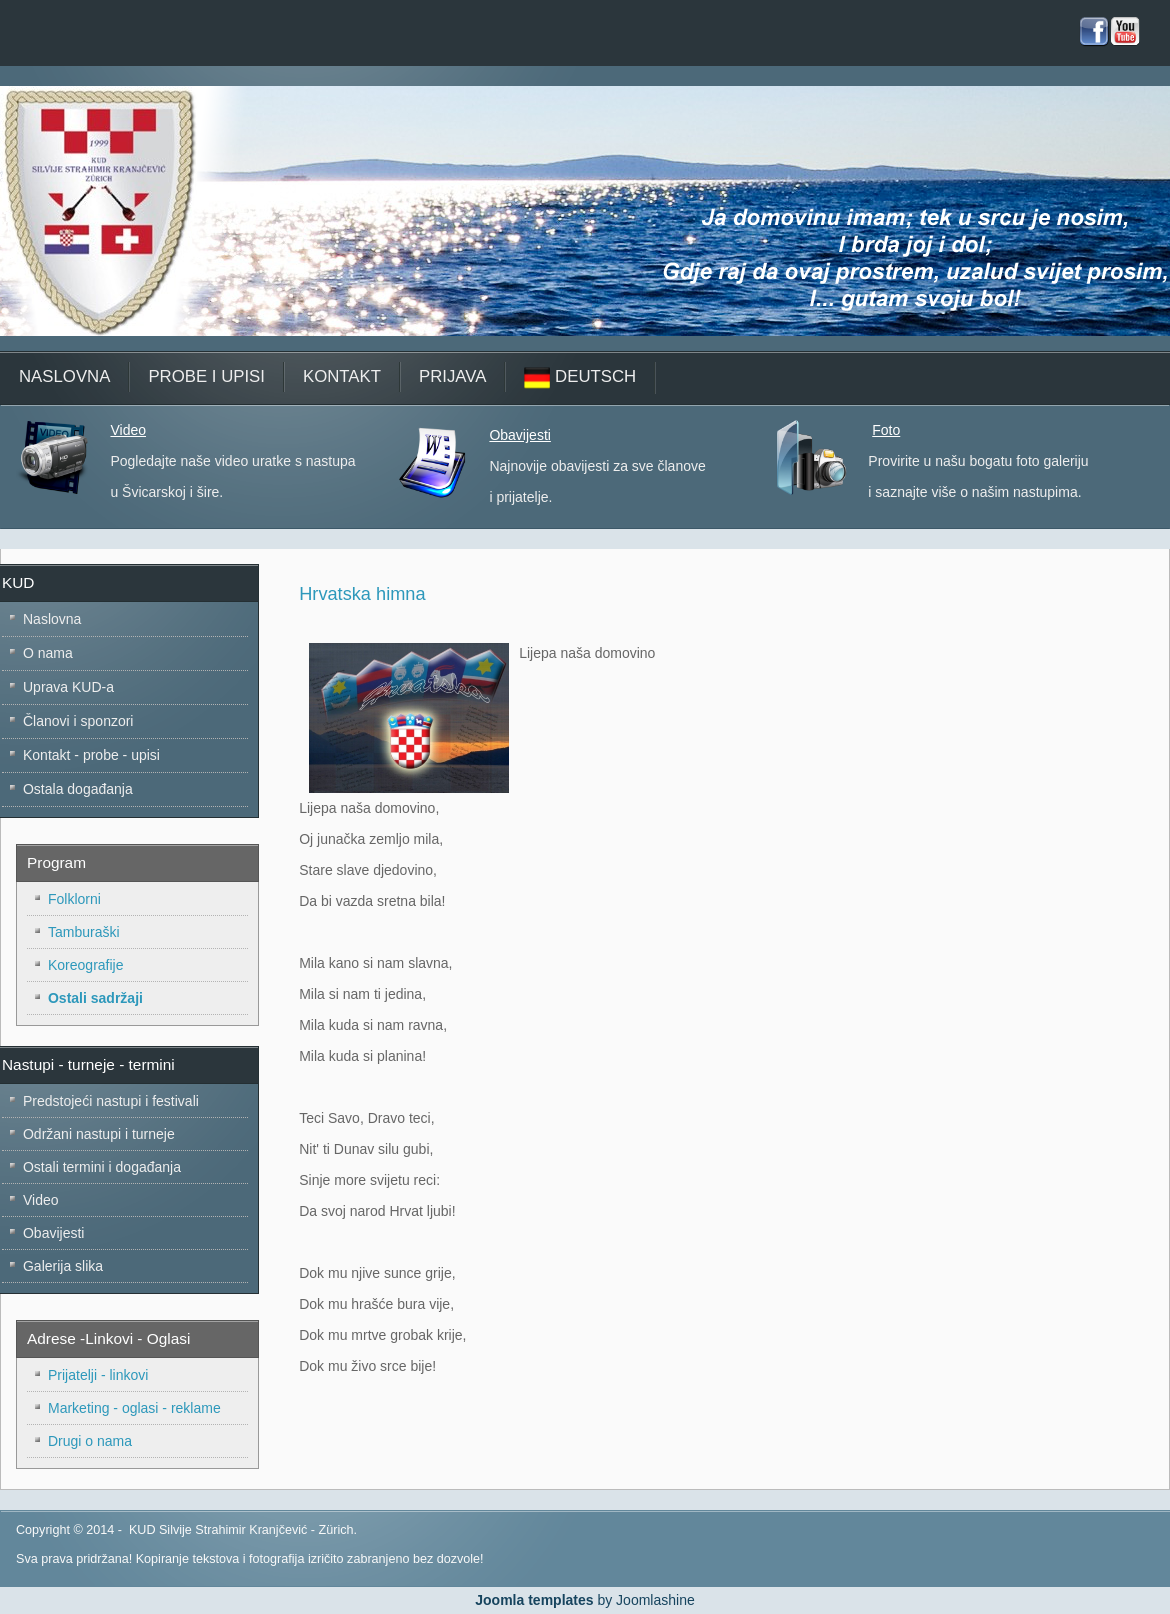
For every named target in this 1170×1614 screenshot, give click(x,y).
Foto (886, 430)
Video (128, 430)
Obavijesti (519, 435)
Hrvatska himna (362, 594)
